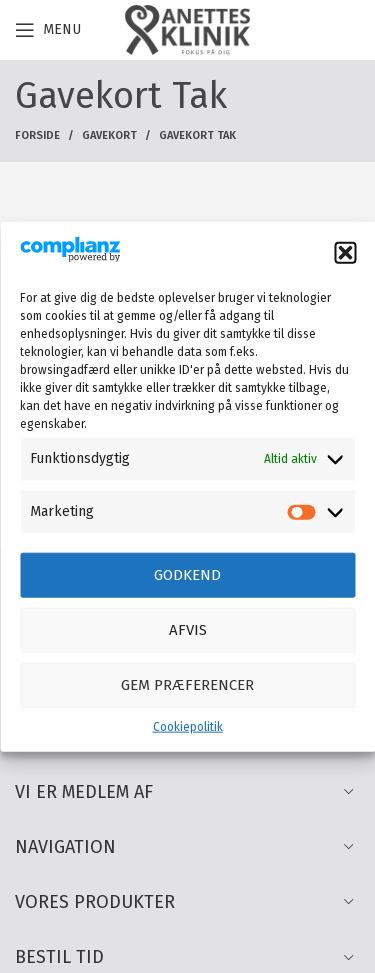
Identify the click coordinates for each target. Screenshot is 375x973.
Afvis (188, 630)
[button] (345, 253)
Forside (37, 135)
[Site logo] (187, 29)
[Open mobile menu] (48, 30)
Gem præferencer (187, 685)
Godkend (187, 575)
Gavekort (109, 135)
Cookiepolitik (188, 727)
